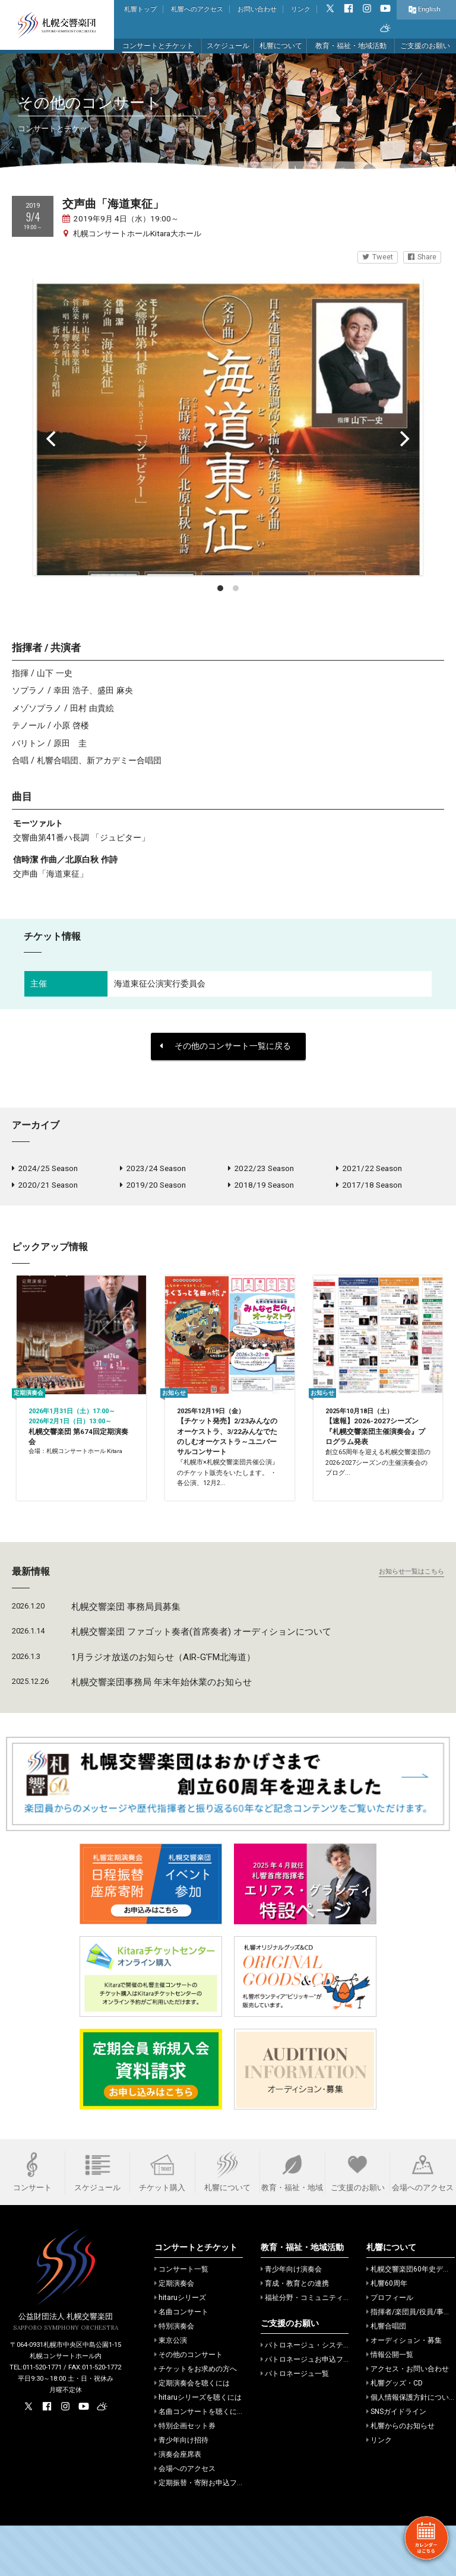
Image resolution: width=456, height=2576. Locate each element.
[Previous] (52, 439)
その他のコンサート (188, 2405)
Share (422, 256)
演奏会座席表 (177, 2505)
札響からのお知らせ (400, 2476)
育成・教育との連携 (295, 2334)
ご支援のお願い (425, 46)
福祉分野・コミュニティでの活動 (316, 2348)
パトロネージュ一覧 (295, 2424)
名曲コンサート (181, 2362)
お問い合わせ (257, 9)
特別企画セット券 (185, 2476)
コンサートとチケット (158, 46)
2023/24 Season (153, 1169)
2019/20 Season (153, 1188)
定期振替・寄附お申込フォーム (206, 2533)
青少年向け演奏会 (291, 2319)
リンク (301, 9)
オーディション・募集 (404, 2391)
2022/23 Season (261, 1169)
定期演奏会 (174, 2334)
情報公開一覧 (389, 2405)
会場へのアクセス (185, 2519)
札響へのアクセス (197, 9)
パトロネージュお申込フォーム (313, 2410)
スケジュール (228, 46)
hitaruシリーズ (180, 2348)
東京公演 (170, 2391)
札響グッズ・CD (394, 2433)
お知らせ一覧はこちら (411, 1621)
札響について (280, 46)
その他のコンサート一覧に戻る (225, 1046)
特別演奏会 (174, 2376)
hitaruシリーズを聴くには (198, 2448)
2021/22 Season (369, 1169)
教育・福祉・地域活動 (351, 46)
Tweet (377, 256)
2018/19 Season (261, 1188)
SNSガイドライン (396, 2462)
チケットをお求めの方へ (195, 2419)
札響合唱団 (386, 2376)
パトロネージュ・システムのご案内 (320, 2395)
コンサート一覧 (181, 2319)
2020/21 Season (45, 1188)
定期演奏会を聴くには (192, 2433)
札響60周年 (386, 2334)
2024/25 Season (45, 1169)
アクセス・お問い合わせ (407, 2419)
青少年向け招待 (181, 2490)
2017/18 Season (369, 1188)
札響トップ (140, 9)
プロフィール (389, 2348)
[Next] (404, 439)
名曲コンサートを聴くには (199, 2462)
